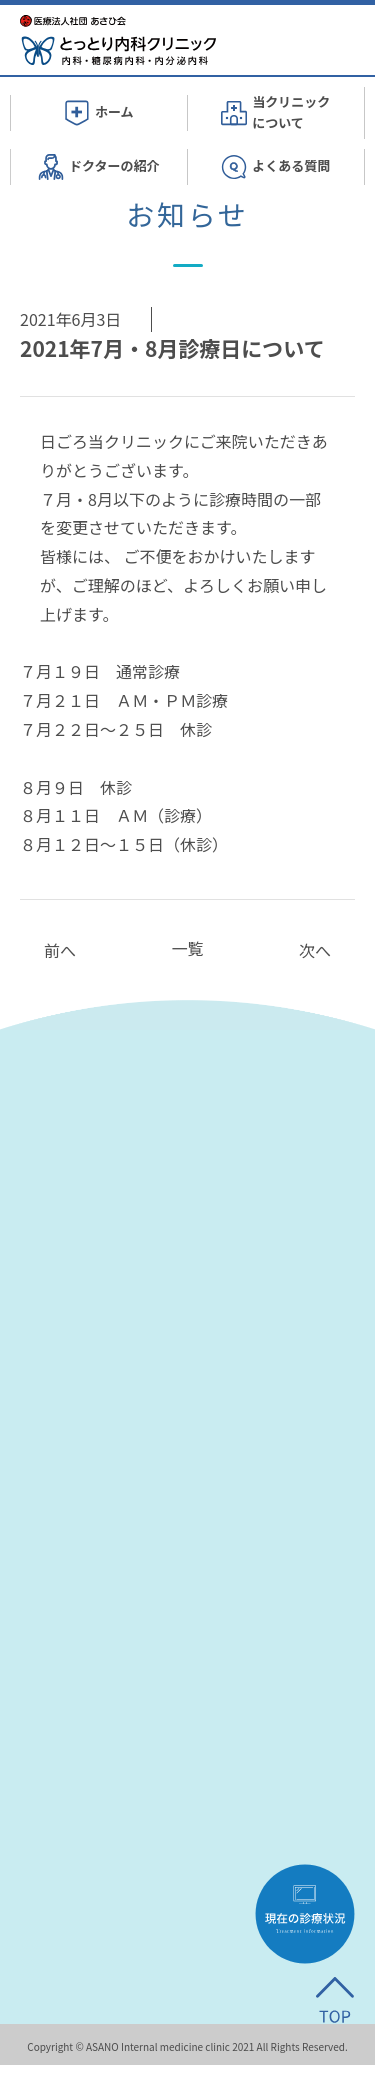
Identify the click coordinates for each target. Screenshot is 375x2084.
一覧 (187, 948)
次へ (315, 950)
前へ (60, 950)
